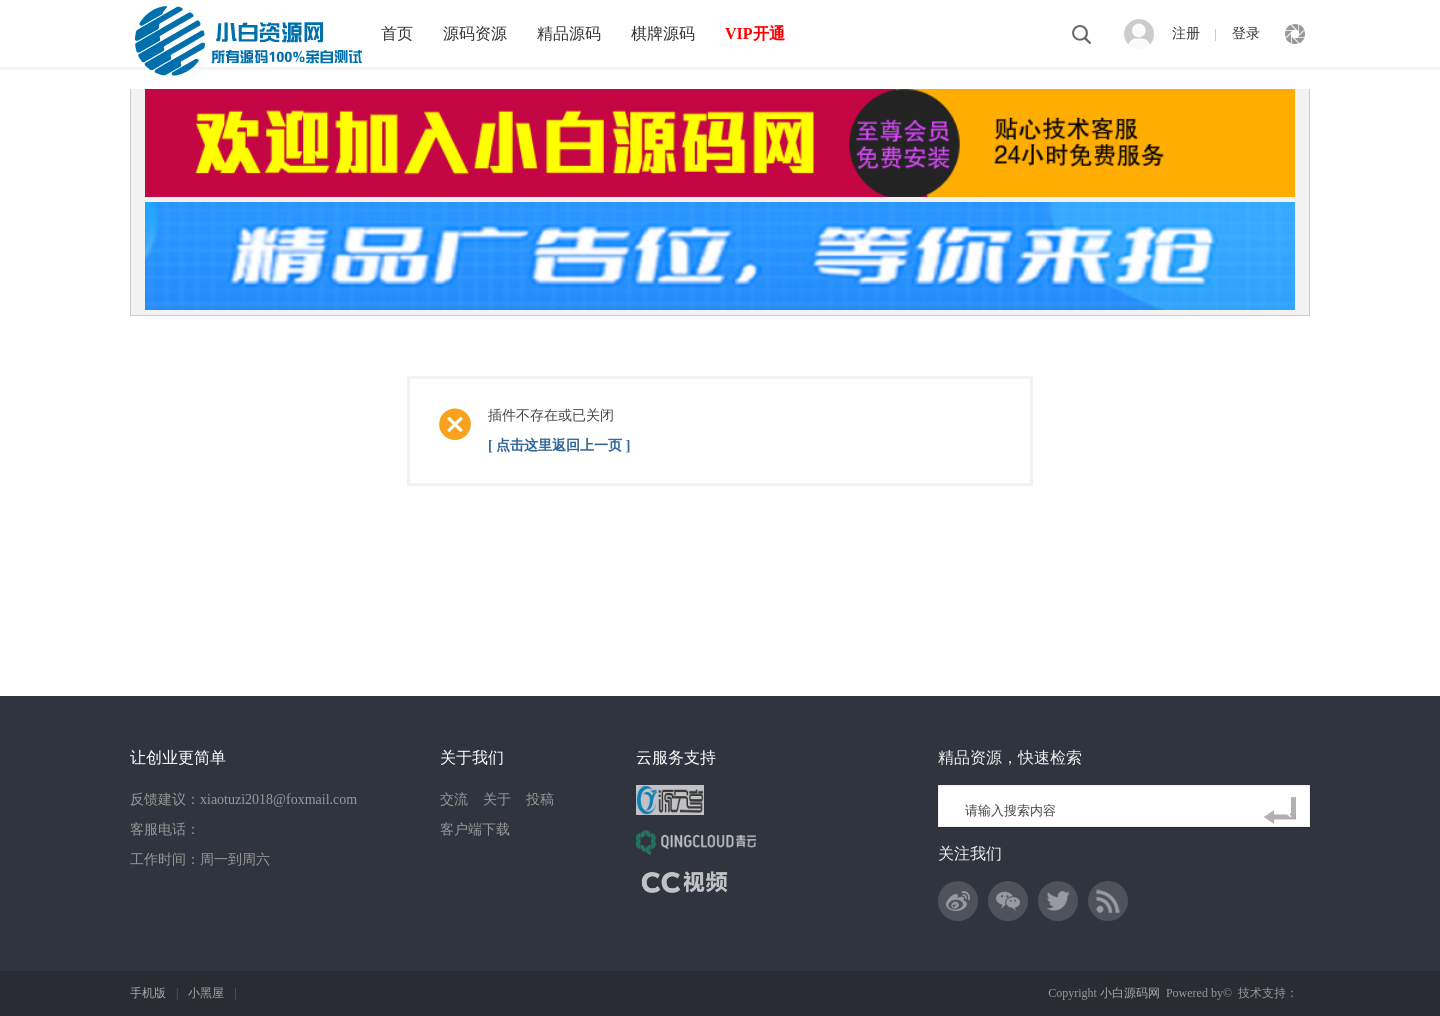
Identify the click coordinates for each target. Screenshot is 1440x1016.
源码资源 (475, 33)
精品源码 (569, 33)
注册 (1186, 33)
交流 (454, 799)
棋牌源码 (663, 33)
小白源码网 (1130, 993)
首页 (397, 33)
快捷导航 (1295, 34)
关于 (497, 799)
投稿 (540, 799)
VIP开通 (755, 33)
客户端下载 (475, 829)
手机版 (148, 993)
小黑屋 (206, 993)
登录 (1246, 33)
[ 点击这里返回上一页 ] (559, 445)
